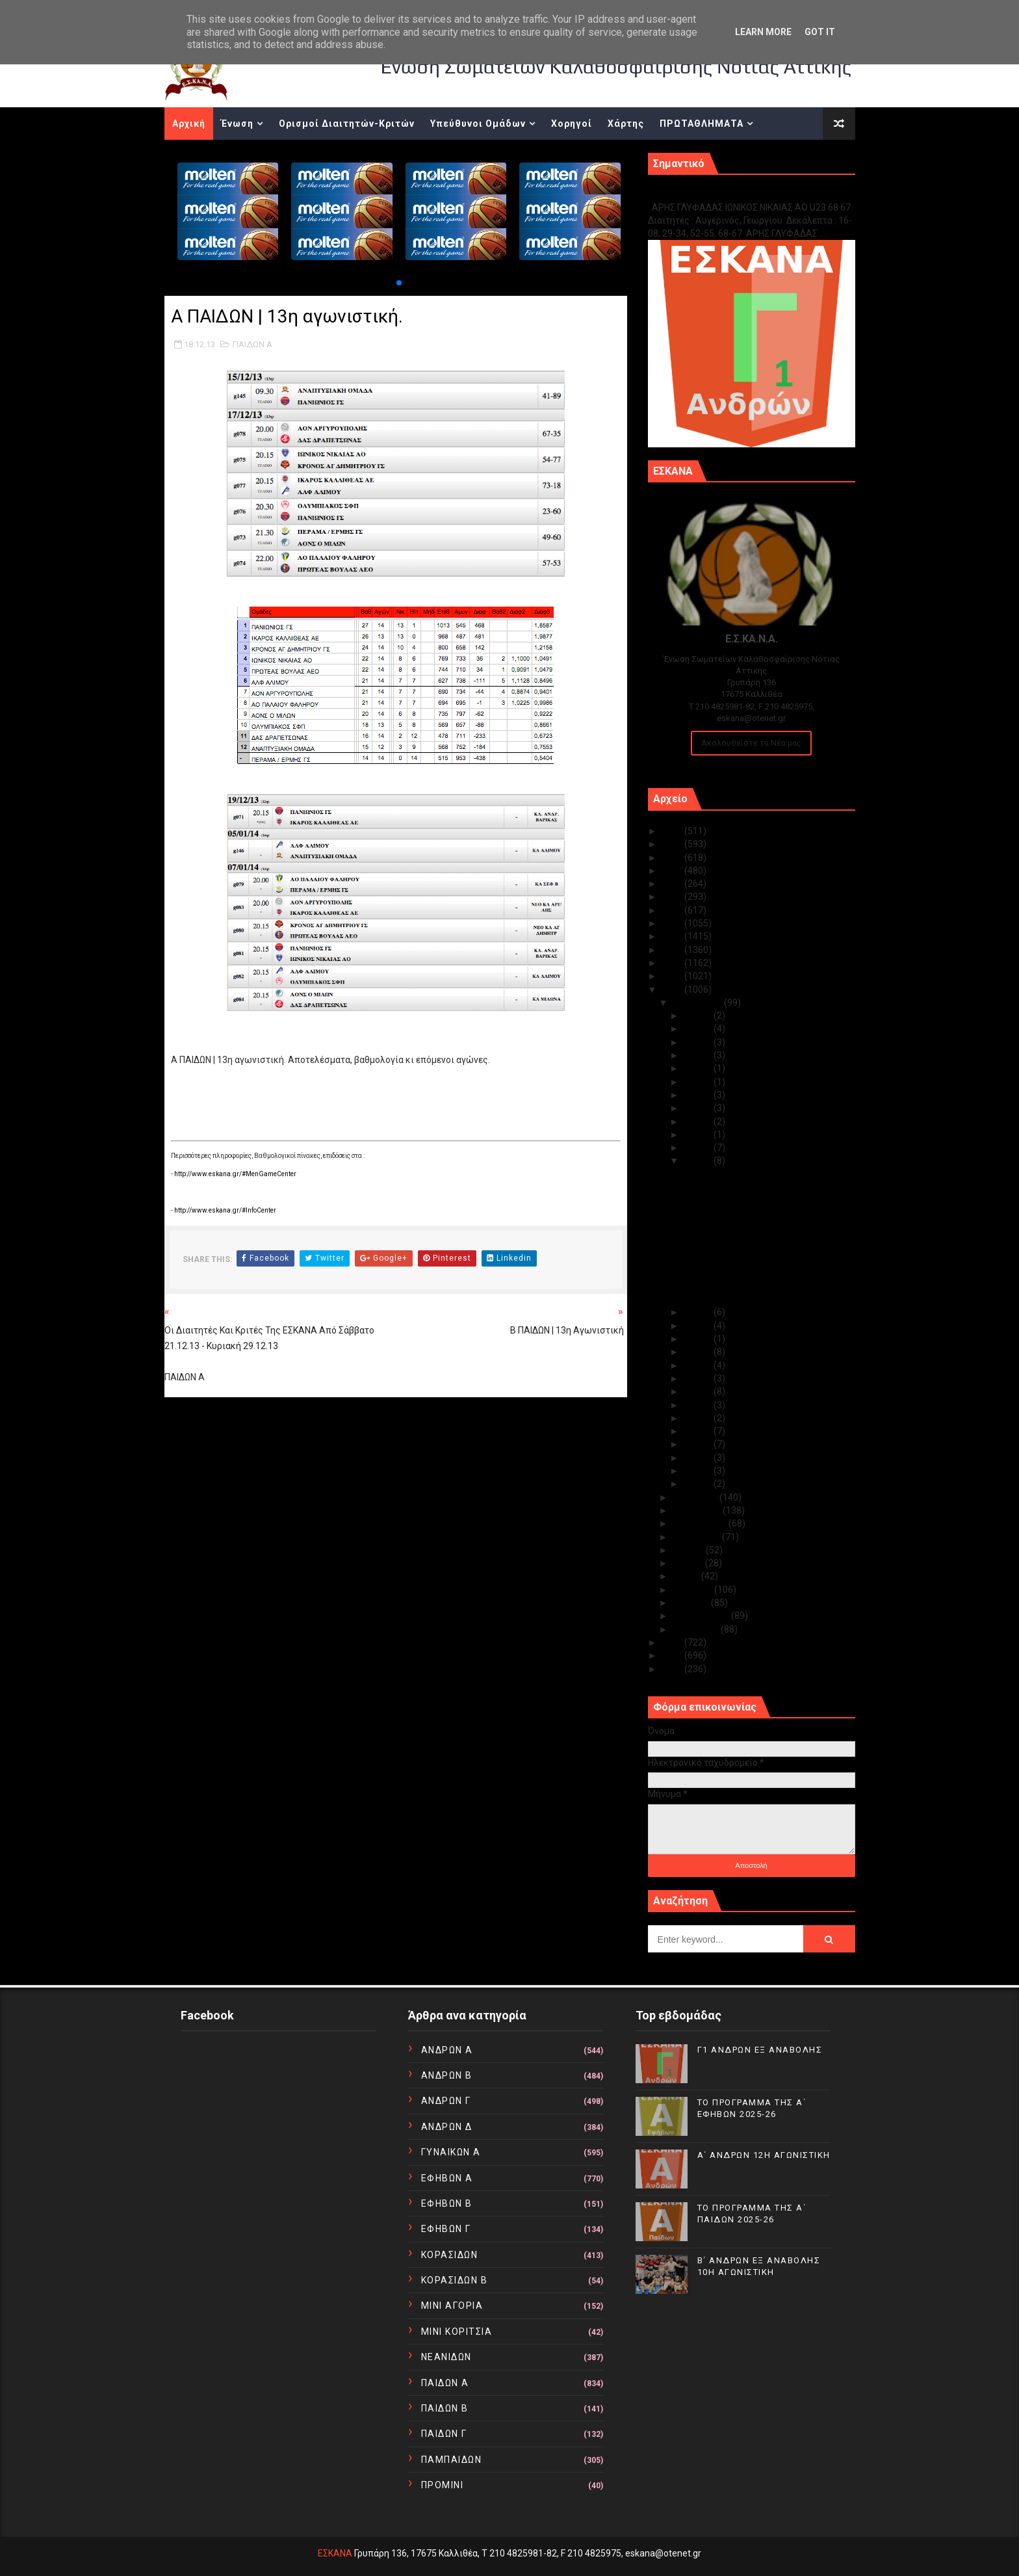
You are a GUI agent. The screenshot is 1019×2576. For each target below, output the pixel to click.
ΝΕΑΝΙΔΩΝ (446, 2357)
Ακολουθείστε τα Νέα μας (751, 743)
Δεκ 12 (699, 1352)
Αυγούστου (697, 1537)
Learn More (763, 32)
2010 (673, 1669)
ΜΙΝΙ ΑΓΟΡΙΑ (452, 2305)
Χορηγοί (571, 123)
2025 (673, 831)
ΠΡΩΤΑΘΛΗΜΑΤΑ (701, 123)
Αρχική (188, 123)
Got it (820, 32)
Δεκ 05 (699, 1431)
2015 (673, 963)
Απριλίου (693, 1589)
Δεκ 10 (699, 1378)
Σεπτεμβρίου (701, 1523)
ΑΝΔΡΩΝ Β (446, 2075)
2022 (673, 870)
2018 (673, 923)
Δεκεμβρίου (698, 1002)
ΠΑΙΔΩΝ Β (445, 2408)
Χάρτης (626, 123)
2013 (673, 989)
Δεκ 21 (699, 1121)
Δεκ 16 (699, 1326)
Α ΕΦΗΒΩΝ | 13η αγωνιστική (739, 1286)
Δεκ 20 (699, 1134)
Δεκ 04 (699, 1444)
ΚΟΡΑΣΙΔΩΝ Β (454, 2280)
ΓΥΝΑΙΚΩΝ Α (451, 2152)
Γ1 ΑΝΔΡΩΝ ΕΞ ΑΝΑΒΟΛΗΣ (714, 193)
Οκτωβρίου (698, 1510)
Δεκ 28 (699, 1055)
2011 (673, 1655)
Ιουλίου (689, 1550)
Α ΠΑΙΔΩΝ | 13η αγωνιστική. (738, 1259)
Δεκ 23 (699, 1095)
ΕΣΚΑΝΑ (335, 2553)
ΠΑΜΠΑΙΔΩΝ (451, 2459)
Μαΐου (687, 1576)
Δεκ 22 (699, 1108)
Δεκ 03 (699, 1457)
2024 (673, 844)
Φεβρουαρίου (702, 1615)
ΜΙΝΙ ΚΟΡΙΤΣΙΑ (457, 2331)
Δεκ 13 (699, 1339)
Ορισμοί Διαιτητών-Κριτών (347, 123)
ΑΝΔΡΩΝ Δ (446, 2127)
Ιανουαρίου (697, 1629)
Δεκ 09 (699, 1391)
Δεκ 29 (699, 1042)
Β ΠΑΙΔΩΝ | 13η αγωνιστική (737, 1273)
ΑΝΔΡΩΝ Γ (446, 2101)
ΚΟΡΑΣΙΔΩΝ (449, 2255)
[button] (399, 282)
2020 (673, 896)
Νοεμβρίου (696, 1497)
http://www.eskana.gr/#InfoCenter (225, 1210)
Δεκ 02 (699, 1470)
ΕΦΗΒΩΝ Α (447, 2178)
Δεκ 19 (699, 1147)
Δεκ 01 (699, 1484)
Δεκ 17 (699, 1312)
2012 (673, 1642)
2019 (673, 910)
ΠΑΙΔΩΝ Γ (444, 2433)
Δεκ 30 (699, 1028)
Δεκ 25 (699, 1068)
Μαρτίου (692, 1602)
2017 (673, 936)
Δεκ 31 (699, 1015)
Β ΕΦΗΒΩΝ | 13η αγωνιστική (739, 1299)
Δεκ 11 (699, 1365)
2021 (673, 883)
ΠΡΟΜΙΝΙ (442, 2485)
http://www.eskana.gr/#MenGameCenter (235, 1173)
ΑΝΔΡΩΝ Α (447, 2050)
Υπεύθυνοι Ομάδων (478, 123)
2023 (673, 857)
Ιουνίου (689, 1563)
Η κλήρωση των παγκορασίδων (746, 1222)
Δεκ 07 (699, 1405)
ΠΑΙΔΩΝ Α (252, 344)
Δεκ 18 (699, 1160)
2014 (673, 976)
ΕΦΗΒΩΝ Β (446, 2203)
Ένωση (237, 123)
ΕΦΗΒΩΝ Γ (446, 2229)
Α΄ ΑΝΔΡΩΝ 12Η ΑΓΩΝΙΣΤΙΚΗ (764, 2155)
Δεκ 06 (699, 1418)
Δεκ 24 (699, 1082)
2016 (673, 950)
